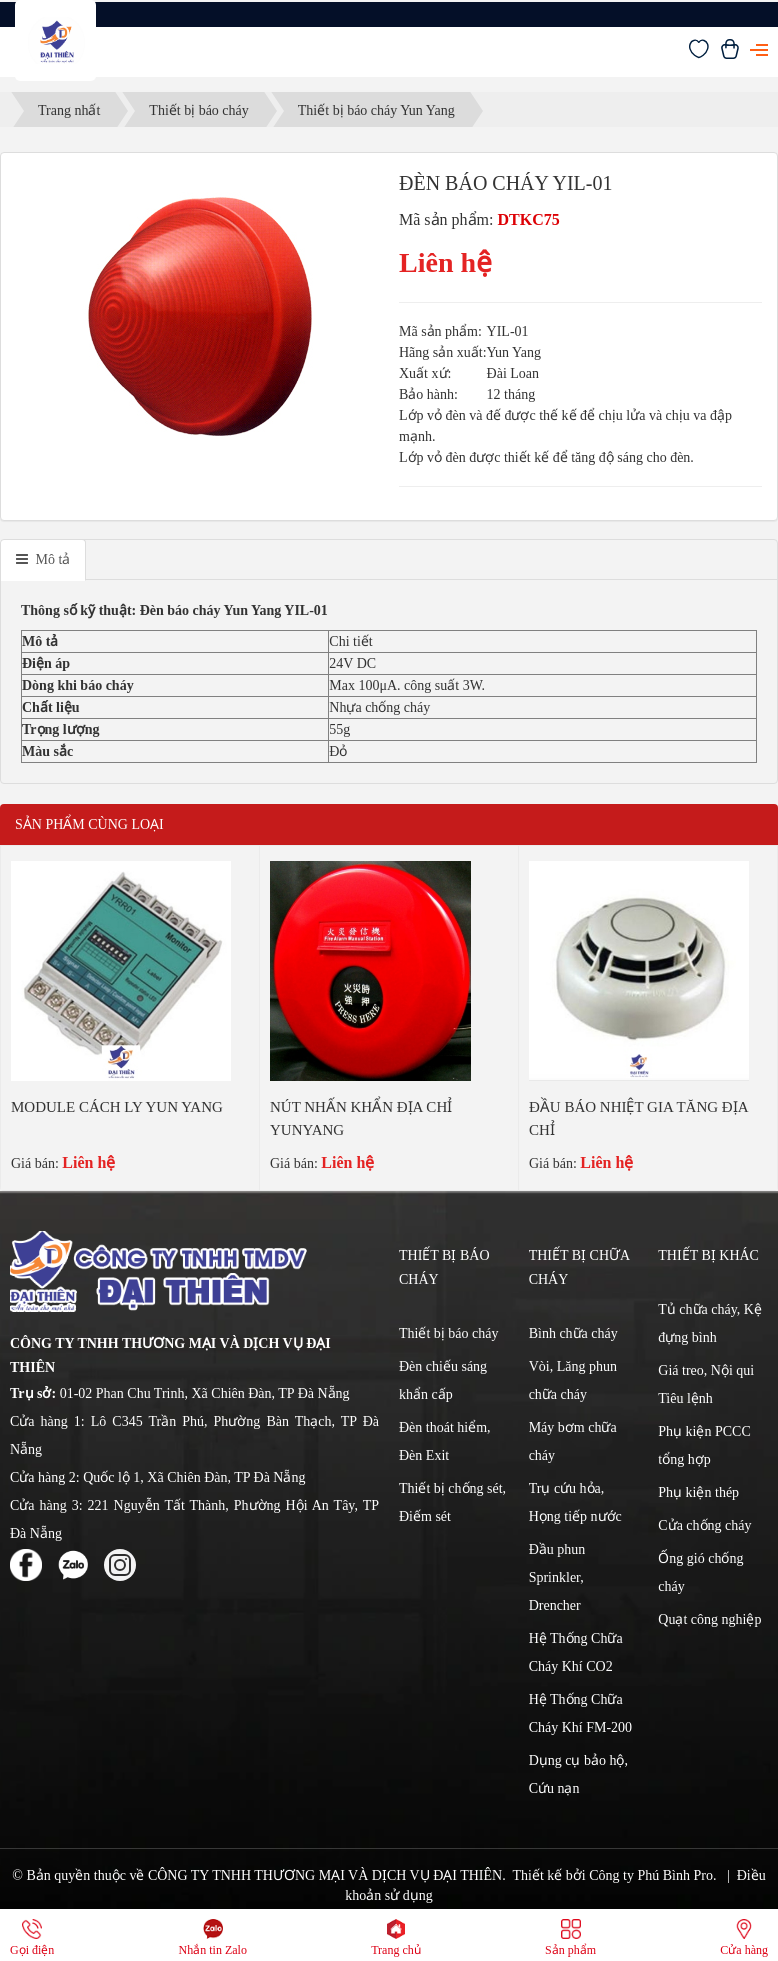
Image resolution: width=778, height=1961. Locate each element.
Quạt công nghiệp (709, 1619)
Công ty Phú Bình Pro (651, 1875)
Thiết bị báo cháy (448, 1333)
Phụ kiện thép (698, 1492)
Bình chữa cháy (573, 1333)
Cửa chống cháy (704, 1525)
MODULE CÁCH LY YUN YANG (117, 1107)
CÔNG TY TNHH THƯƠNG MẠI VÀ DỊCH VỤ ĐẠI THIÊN (325, 1875)
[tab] (43, 560)
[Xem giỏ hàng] (730, 54)
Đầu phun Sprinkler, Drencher (557, 1577)
